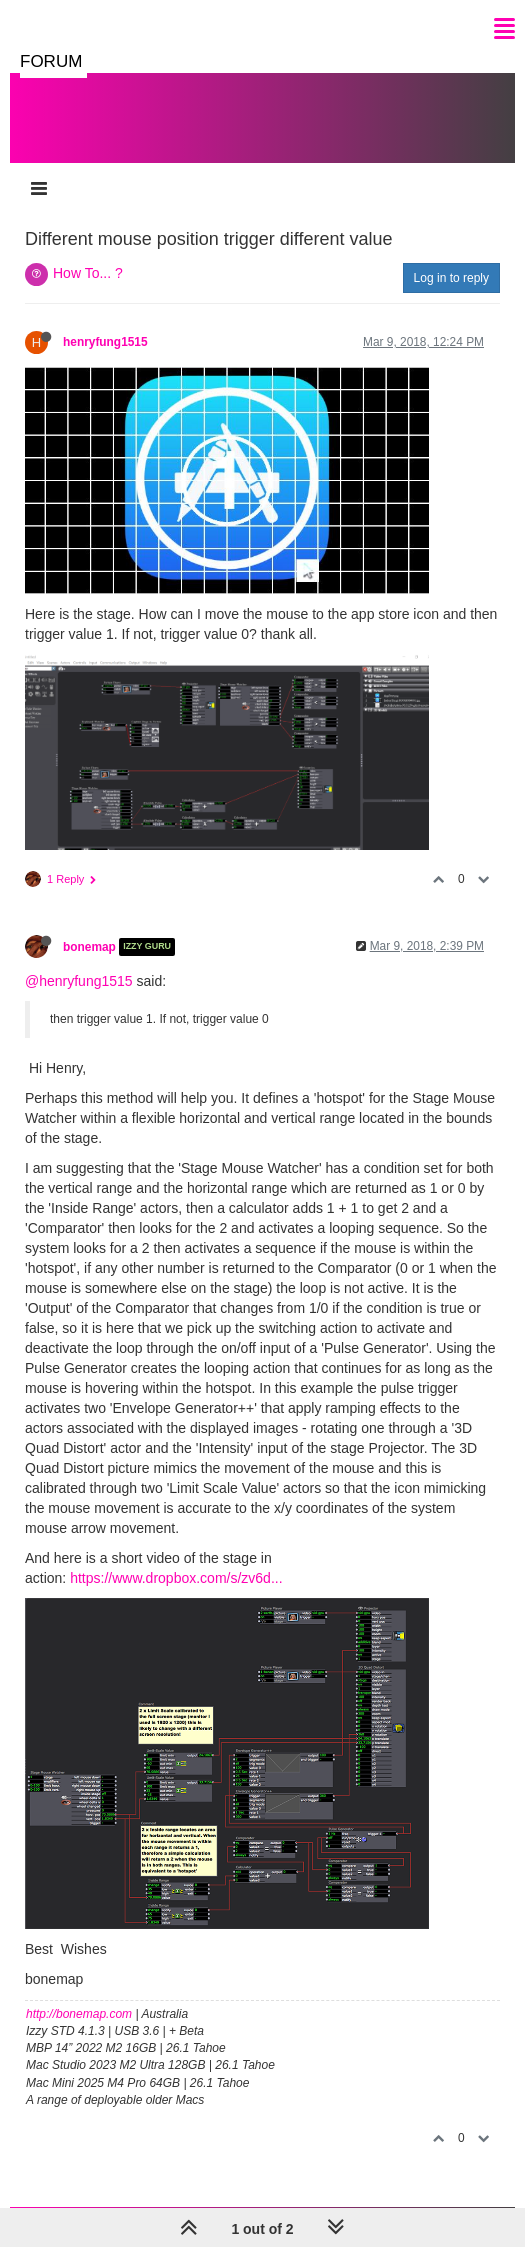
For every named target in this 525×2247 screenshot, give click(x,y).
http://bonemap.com (79, 2014)
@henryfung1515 (79, 981)
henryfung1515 (105, 342)
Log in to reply (451, 278)
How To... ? (88, 273)
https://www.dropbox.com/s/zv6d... (176, 1578)
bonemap (89, 947)
